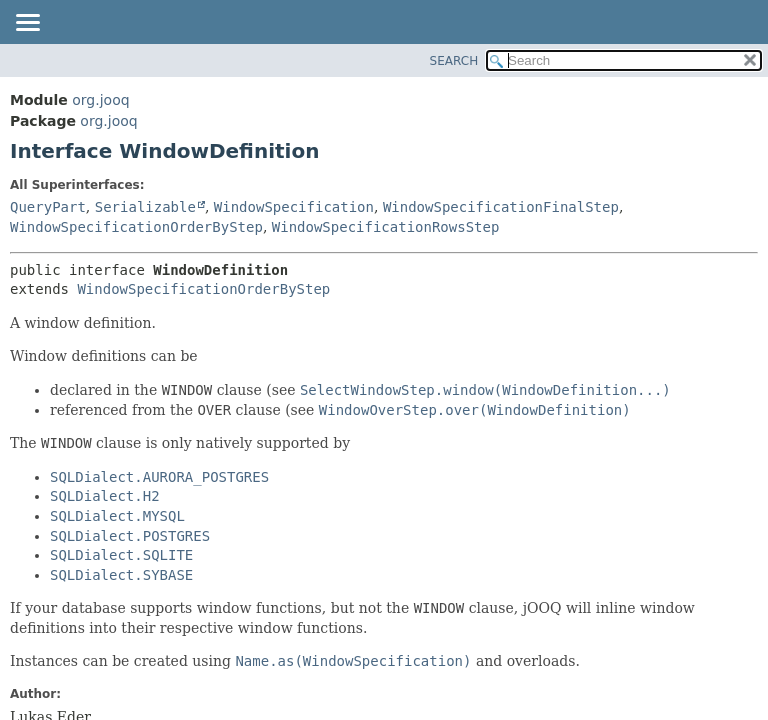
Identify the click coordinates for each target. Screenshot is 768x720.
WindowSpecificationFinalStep (501, 207)
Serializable (145, 207)
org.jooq (100, 100)
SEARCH (454, 61)
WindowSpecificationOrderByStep (136, 227)
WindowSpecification (294, 207)
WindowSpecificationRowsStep (386, 227)
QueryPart (48, 207)
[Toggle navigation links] (27, 24)
